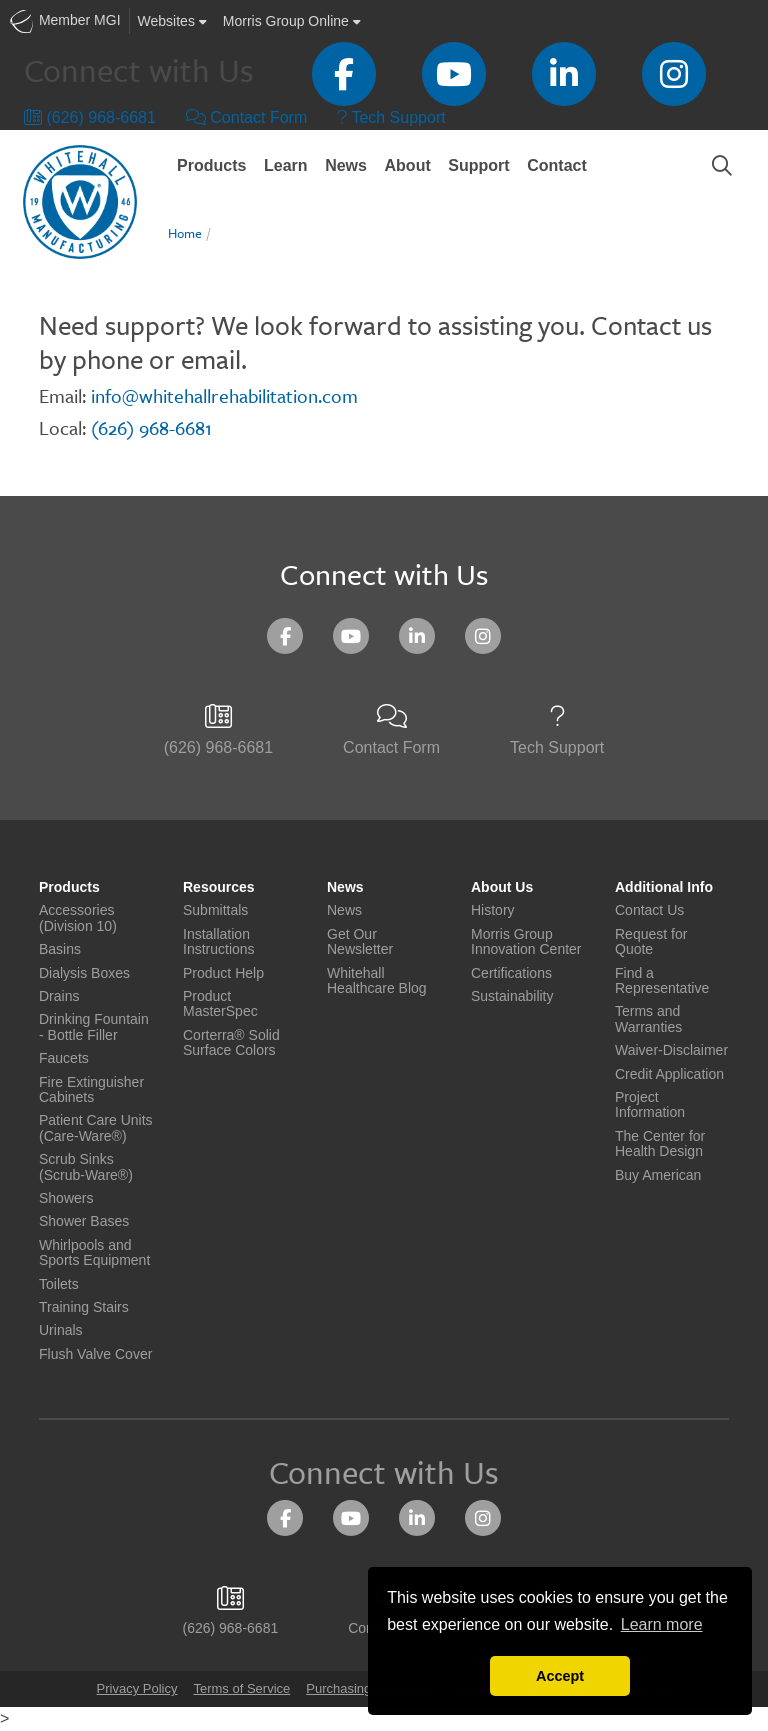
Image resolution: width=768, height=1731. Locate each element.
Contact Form (246, 117)
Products (211, 165)
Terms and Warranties (648, 1019)
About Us (502, 887)
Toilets (59, 1284)
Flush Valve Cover (95, 1354)
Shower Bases (84, 1221)
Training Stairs (84, 1307)
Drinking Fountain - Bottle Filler (94, 1027)
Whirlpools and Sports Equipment (94, 1253)
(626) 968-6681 (90, 117)
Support (478, 165)
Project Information (650, 1105)
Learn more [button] (662, 1624)
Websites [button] (172, 21)
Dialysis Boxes (84, 973)
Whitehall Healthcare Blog (377, 981)
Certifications (511, 973)
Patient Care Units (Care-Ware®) (96, 1128)
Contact (557, 165)
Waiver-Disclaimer (671, 1050)
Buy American (658, 1175)
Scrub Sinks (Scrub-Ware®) (86, 1167)
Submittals (215, 910)
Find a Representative (662, 981)
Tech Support (391, 117)
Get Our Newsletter (360, 942)
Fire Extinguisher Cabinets (91, 1090)
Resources (219, 887)
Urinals (61, 1330)
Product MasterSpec (220, 1004)
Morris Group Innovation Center (526, 942)
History (493, 910)
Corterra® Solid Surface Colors (231, 1043)
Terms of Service (241, 1688)
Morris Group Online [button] (292, 21)
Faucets (64, 1058)
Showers (66, 1198)
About (408, 165)
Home (185, 233)
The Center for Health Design (660, 1144)
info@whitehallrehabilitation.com (224, 395)
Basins (60, 949)
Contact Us (649, 910)
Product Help (223, 973)
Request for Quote (651, 942)
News (346, 165)
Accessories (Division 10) (78, 918)
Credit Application (669, 1074)
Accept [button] (560, 1676)
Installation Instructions (219, 942)
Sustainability (512, 996)
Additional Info (664, 887)
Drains (59, 996)
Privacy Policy (137, 1688)
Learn (286, 165)
